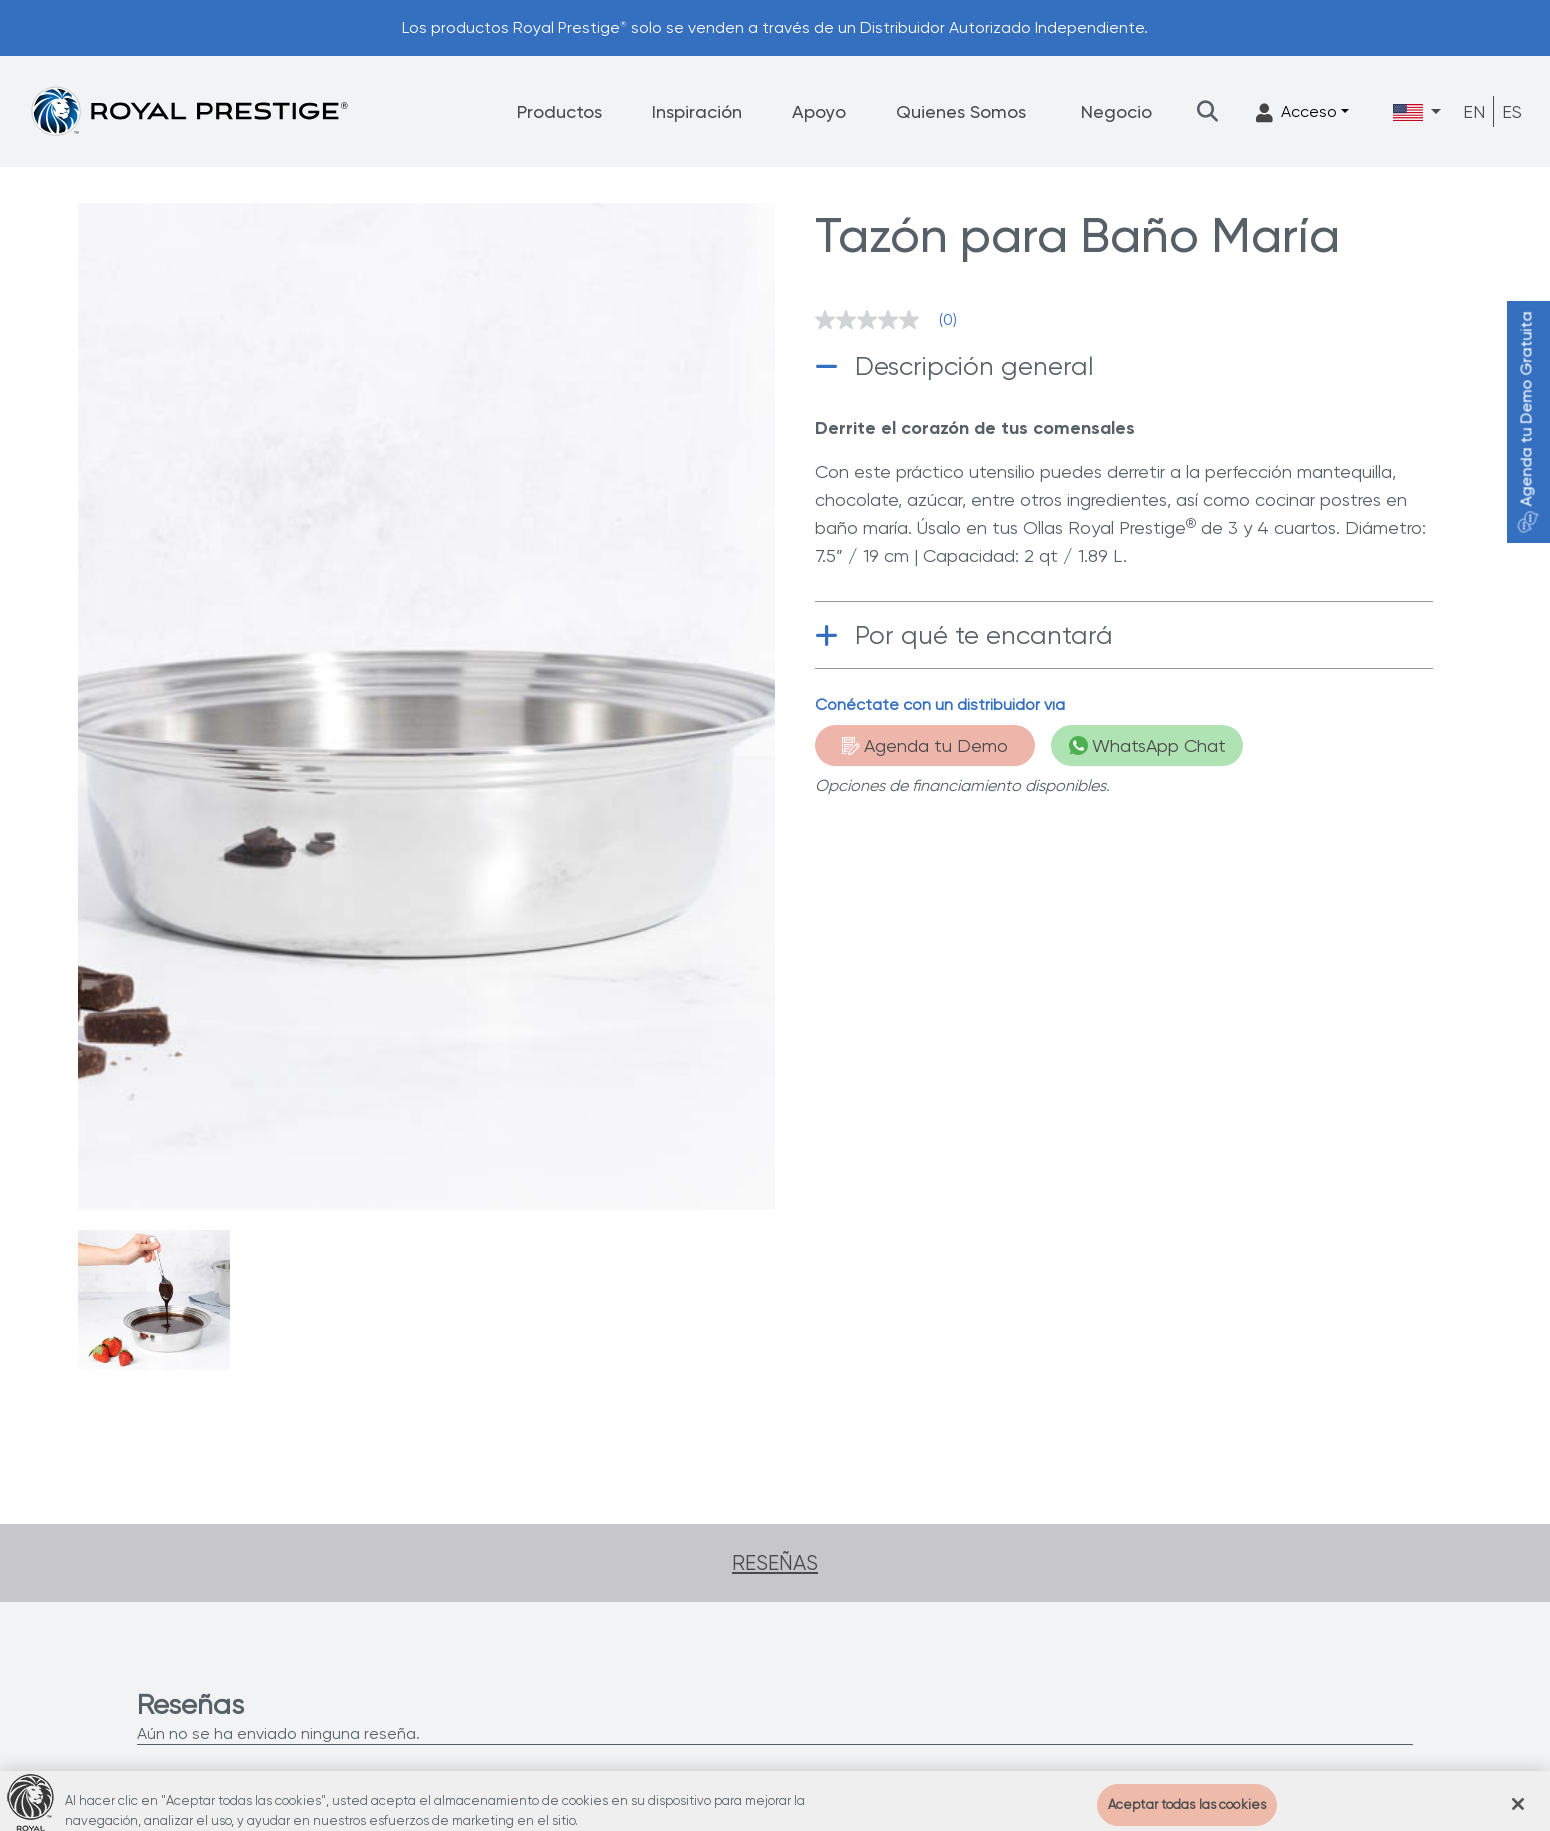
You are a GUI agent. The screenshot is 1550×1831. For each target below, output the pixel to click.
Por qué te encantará (984, 635)
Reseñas (775, 1563)
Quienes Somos (961, 111)
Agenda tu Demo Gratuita (1526, 422)
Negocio (1116, 111)
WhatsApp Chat (1147, 745)
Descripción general (974, 366)
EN (1474, 111)
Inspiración (697, 111)
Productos (559, 111)
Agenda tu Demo (925, 745)
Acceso (1296, 112)
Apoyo (819, 111)
